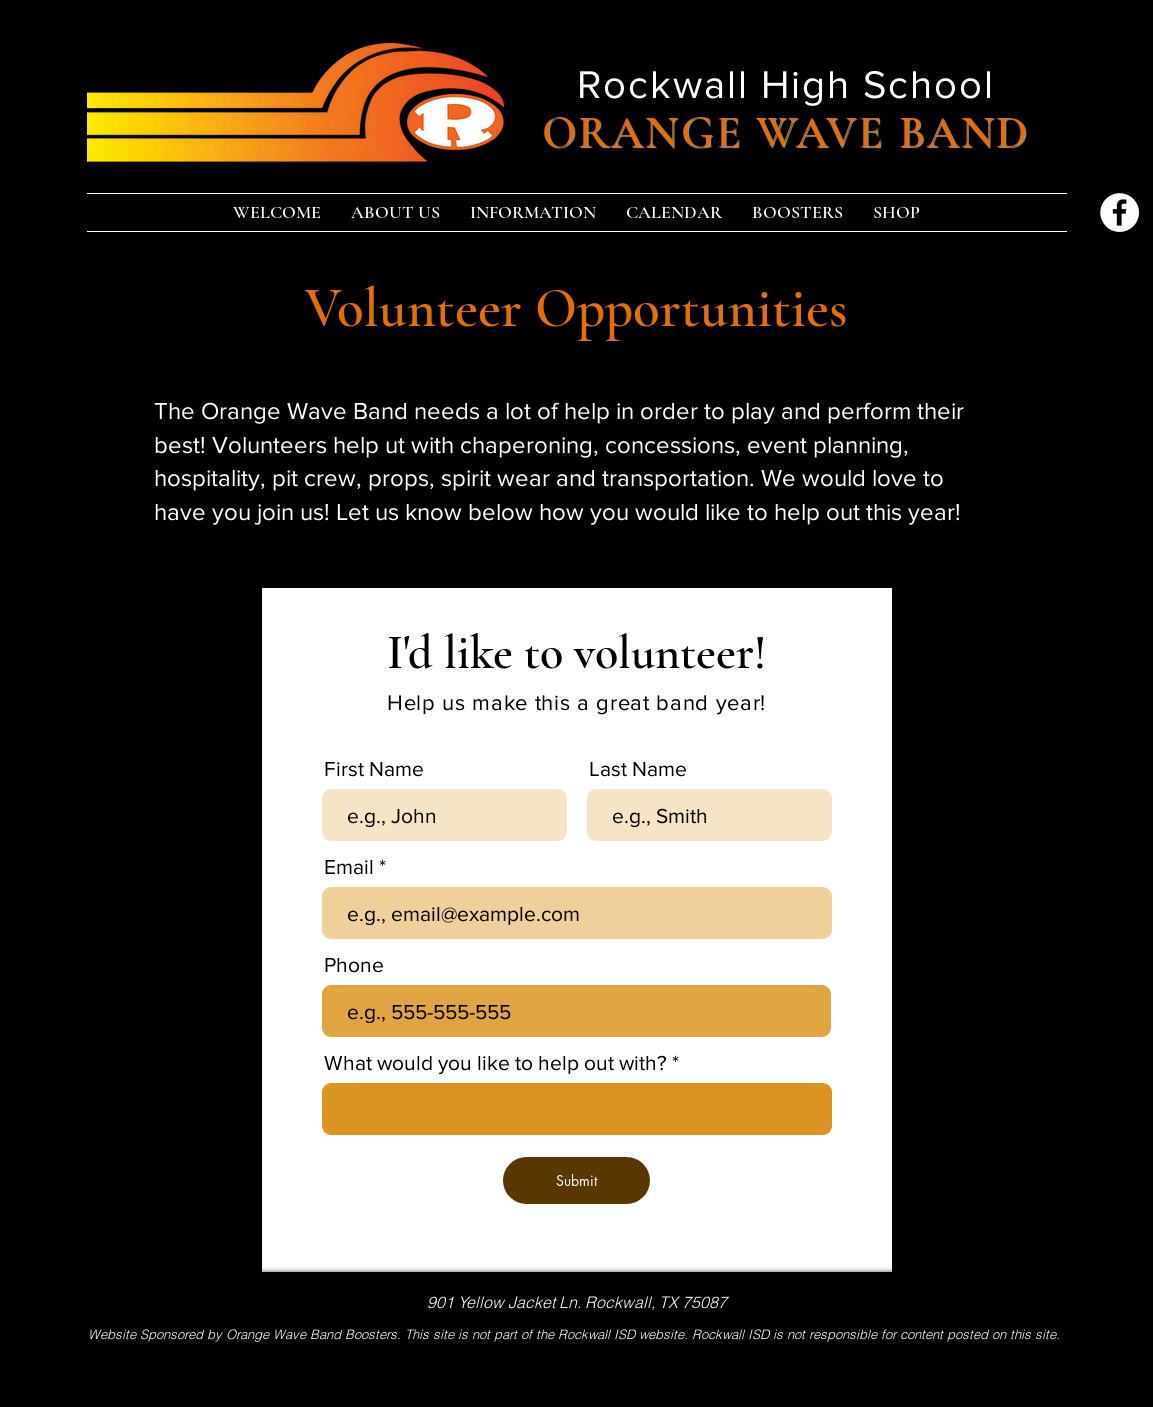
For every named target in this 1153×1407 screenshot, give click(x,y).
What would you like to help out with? (495, 1062)
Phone (354, 964)
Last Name (638, 768)
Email (349, 866)
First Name (374, 768)
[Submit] (576, 1180)
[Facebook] (1119, 212)
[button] (395, 212)
